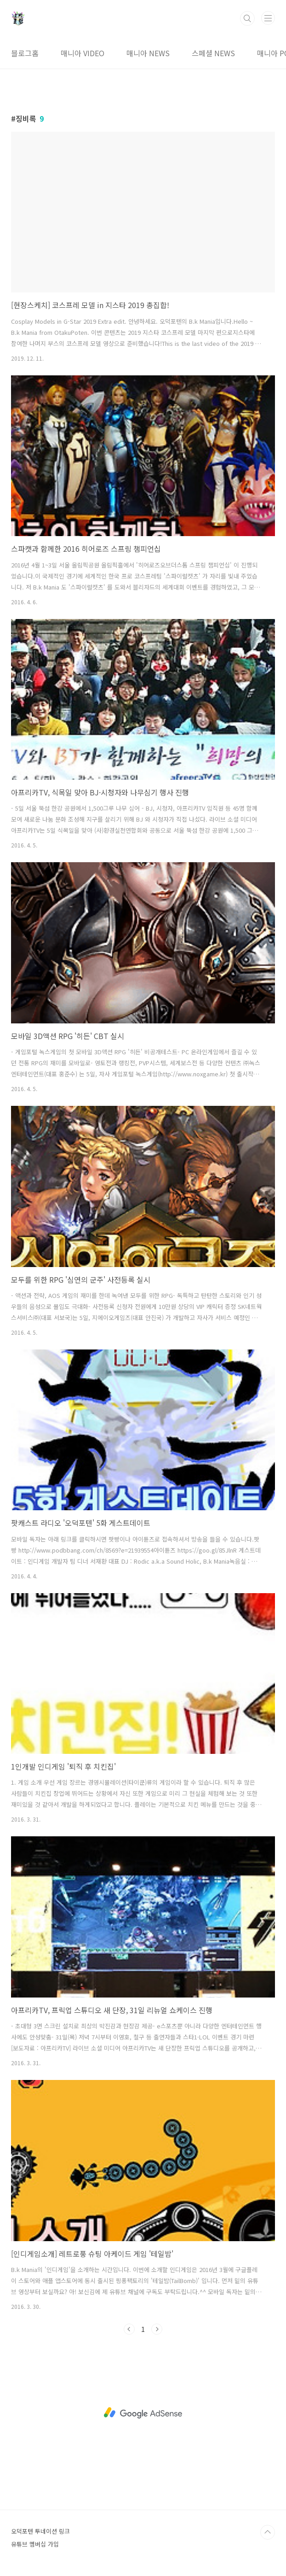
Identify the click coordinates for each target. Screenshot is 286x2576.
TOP (267, 2532)
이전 (129, 2329)
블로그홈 (25, 52)
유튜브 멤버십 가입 (35, 2544)
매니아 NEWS (148, 52)
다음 (156, 2329)
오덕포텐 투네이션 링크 (40, 2531)
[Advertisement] (143, 2412)
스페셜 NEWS (213, 52)
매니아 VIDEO (82, 52)
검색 (247, 18)
